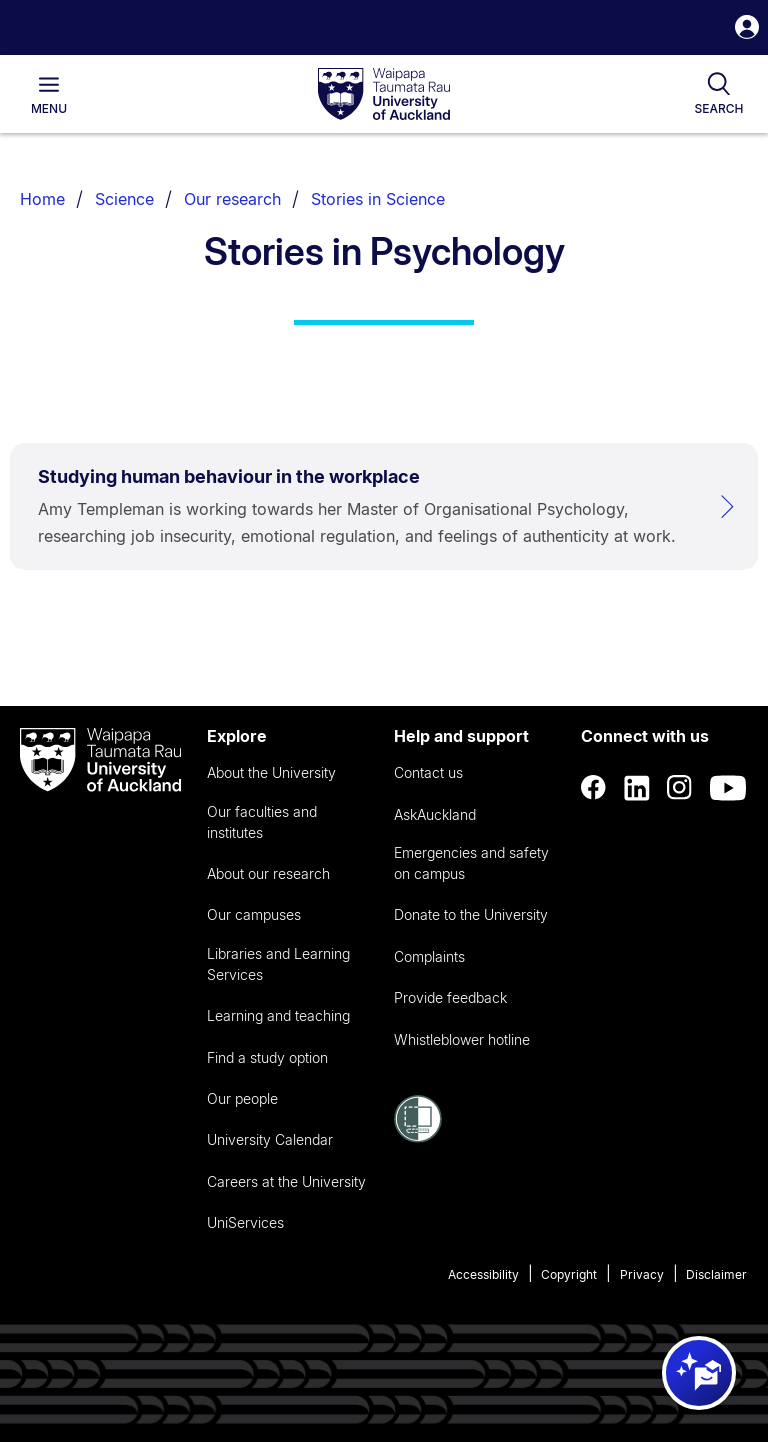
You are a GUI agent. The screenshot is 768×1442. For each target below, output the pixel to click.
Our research (232, 199)
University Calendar (270, 1139)
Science (124, 199)
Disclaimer (716, 1274)
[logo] (384, 95)
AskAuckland (435, 814)
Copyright (569, 1274)
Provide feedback (450, 997)
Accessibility (483, 1274)
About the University (271, 772)
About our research (268, 873)
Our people (242, 1098)
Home (42, 199)
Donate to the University (471, 914)
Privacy (642, 1274)
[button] (747, 29)
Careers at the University (286, 1181)
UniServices (245, 1222)
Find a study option (267, 1057)
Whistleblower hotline (462, 1039)
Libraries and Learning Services (278, 964)
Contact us (428, 772)
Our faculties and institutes (262, 822)
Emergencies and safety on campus (471, 863)
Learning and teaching (278, 1015)
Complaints (429, 956)
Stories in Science (378, 199)
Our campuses (254, 914)
